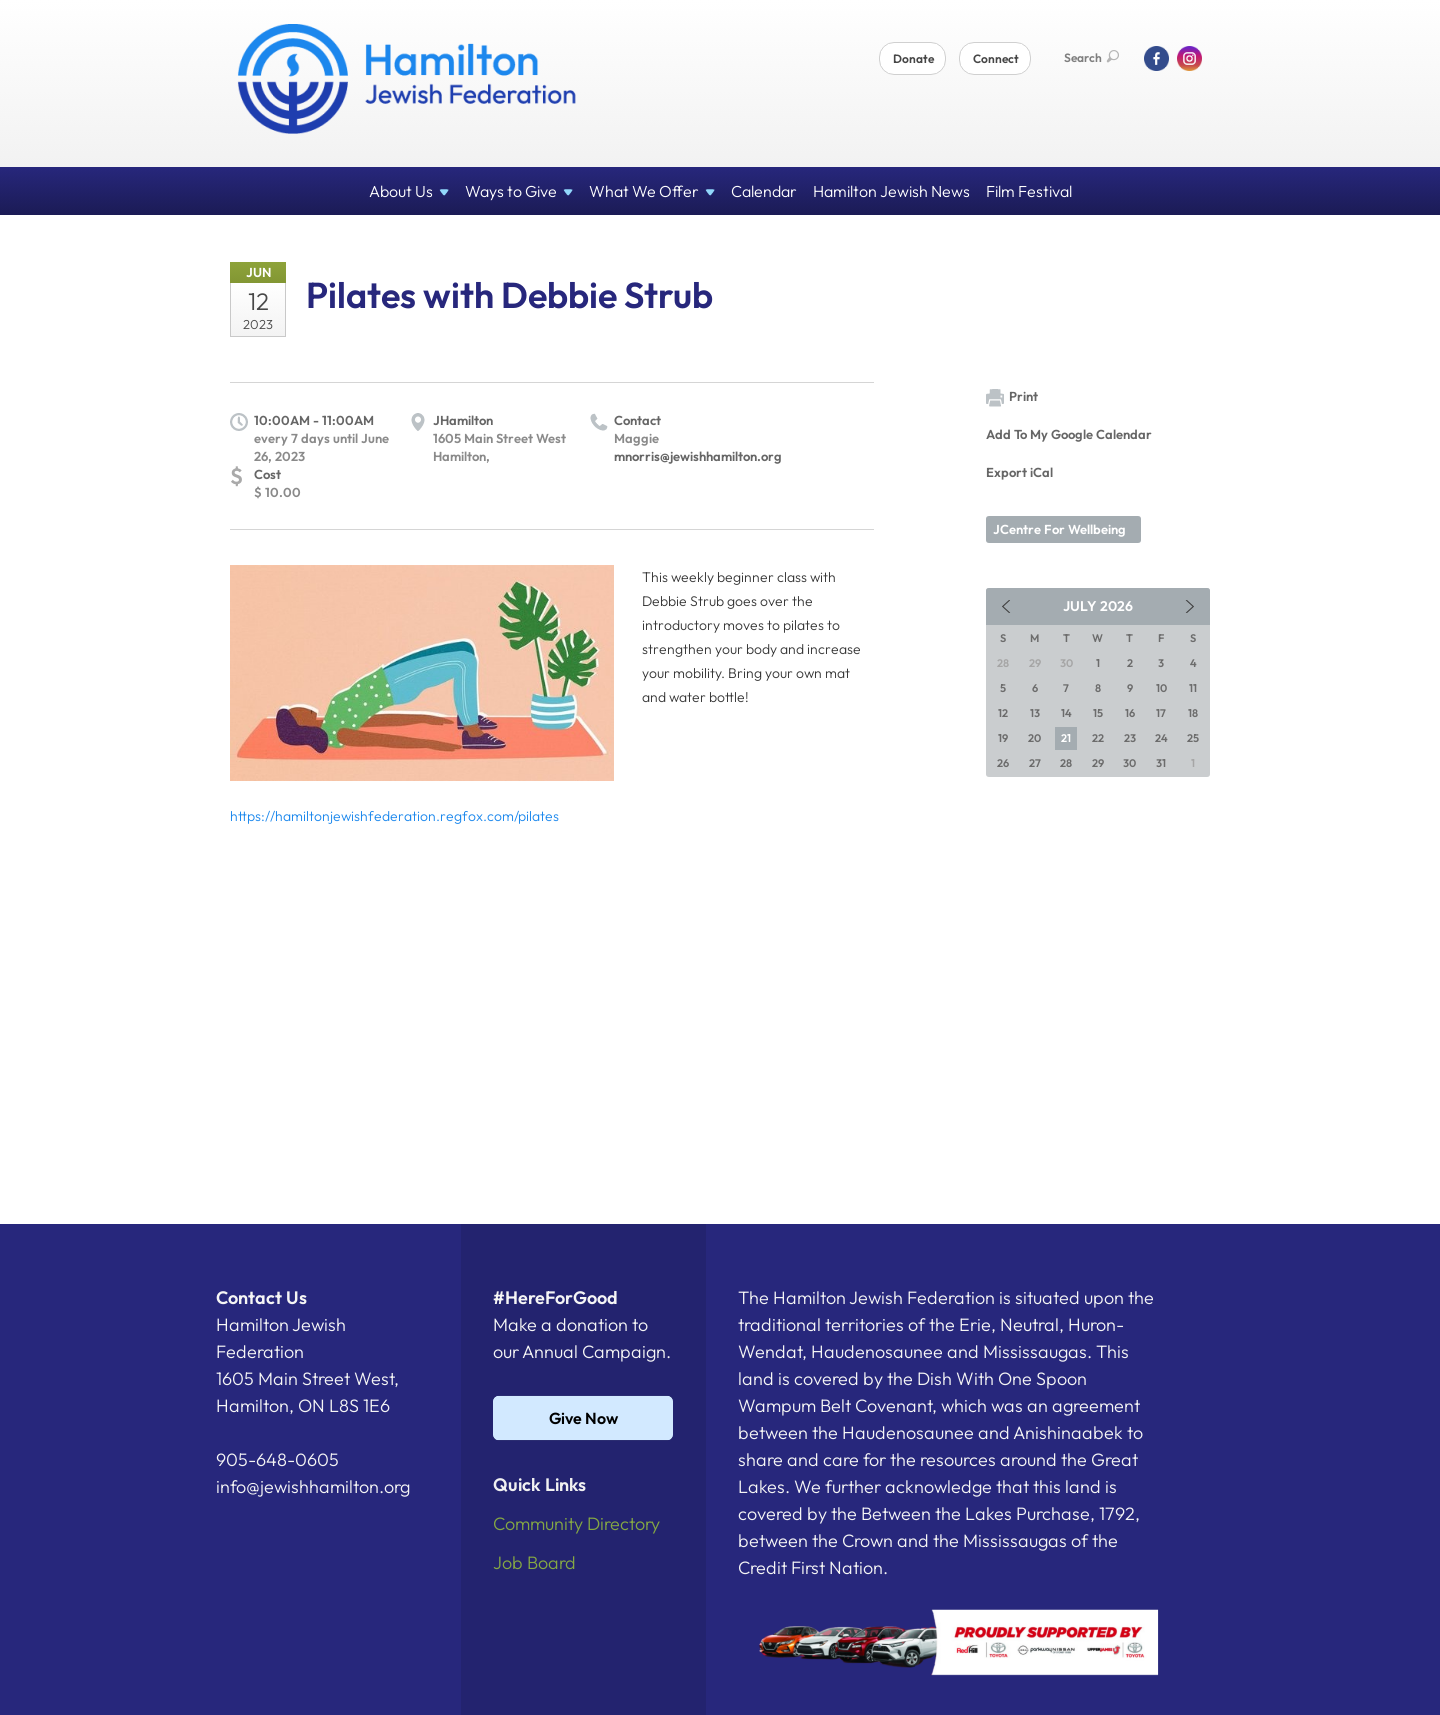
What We (652, 191)
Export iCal (1019, 472)
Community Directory (576, 1523)
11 (1193, 688)
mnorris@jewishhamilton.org (698, 456)
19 (1003, 738)
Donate (913, 58)
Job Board (534, 1562)
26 (1003, 763)
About (409, 191)
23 (1130, 738)
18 (1193, 713)
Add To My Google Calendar (1069, 434)
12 (1003, 713)
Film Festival (1029, 191)
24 (1161, 738)
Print (1012, 397)
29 (1098, 763)
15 (1098, 713)
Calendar (764, 191)
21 (1066, 738)
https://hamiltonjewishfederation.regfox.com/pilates (394, 816)
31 (1161, 763)
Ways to (519, 191)
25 (1193, 738)
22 (1098, 738)
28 (1066, 763)
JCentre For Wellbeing (1059, 529)
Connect (996, 58)
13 (1035, 713)
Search (1091, 57)
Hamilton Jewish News (891, 191)
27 (1035, 763)
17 (1161, 713)
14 (1066, 713)
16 (1130, 713)
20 (1034, 738)
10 (1161, 688)
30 (1129, 763)
